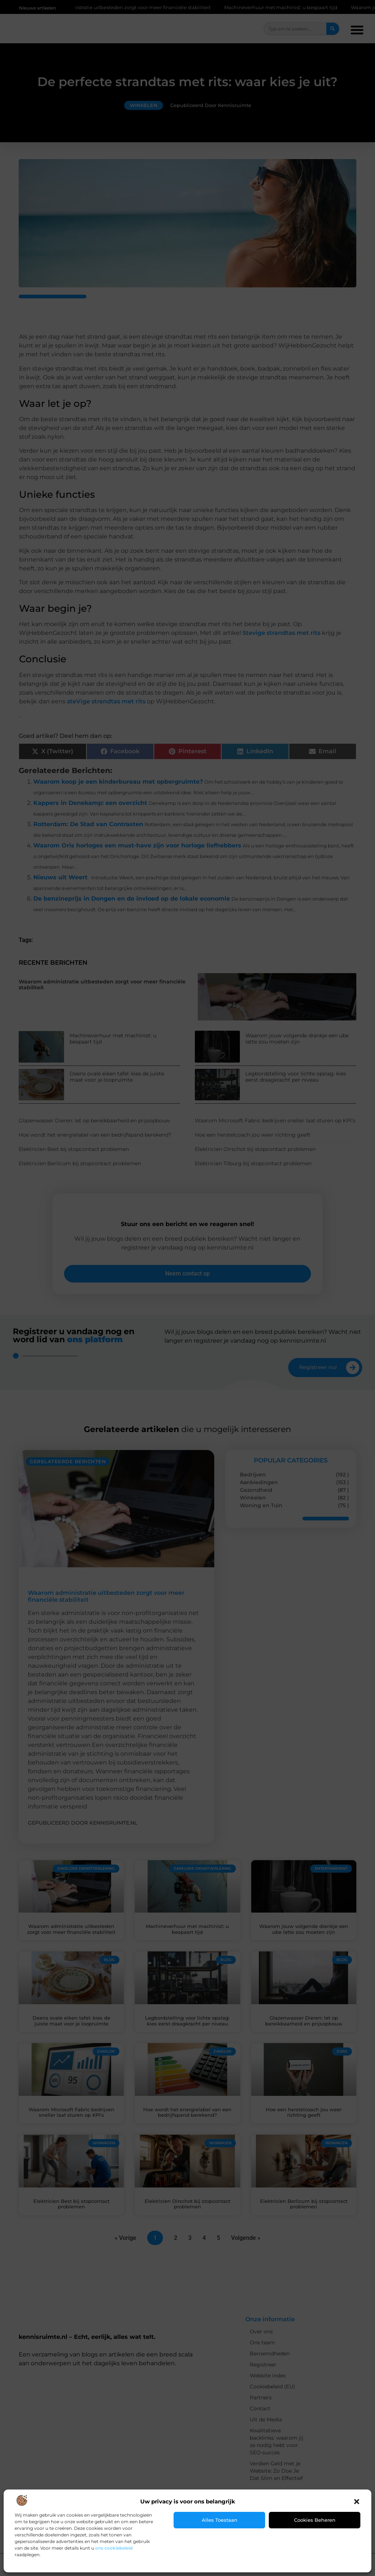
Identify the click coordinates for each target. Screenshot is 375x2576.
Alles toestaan (219, 2520)
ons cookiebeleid (114, 2548)
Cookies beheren (314, 2520)
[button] (356, 2501)
